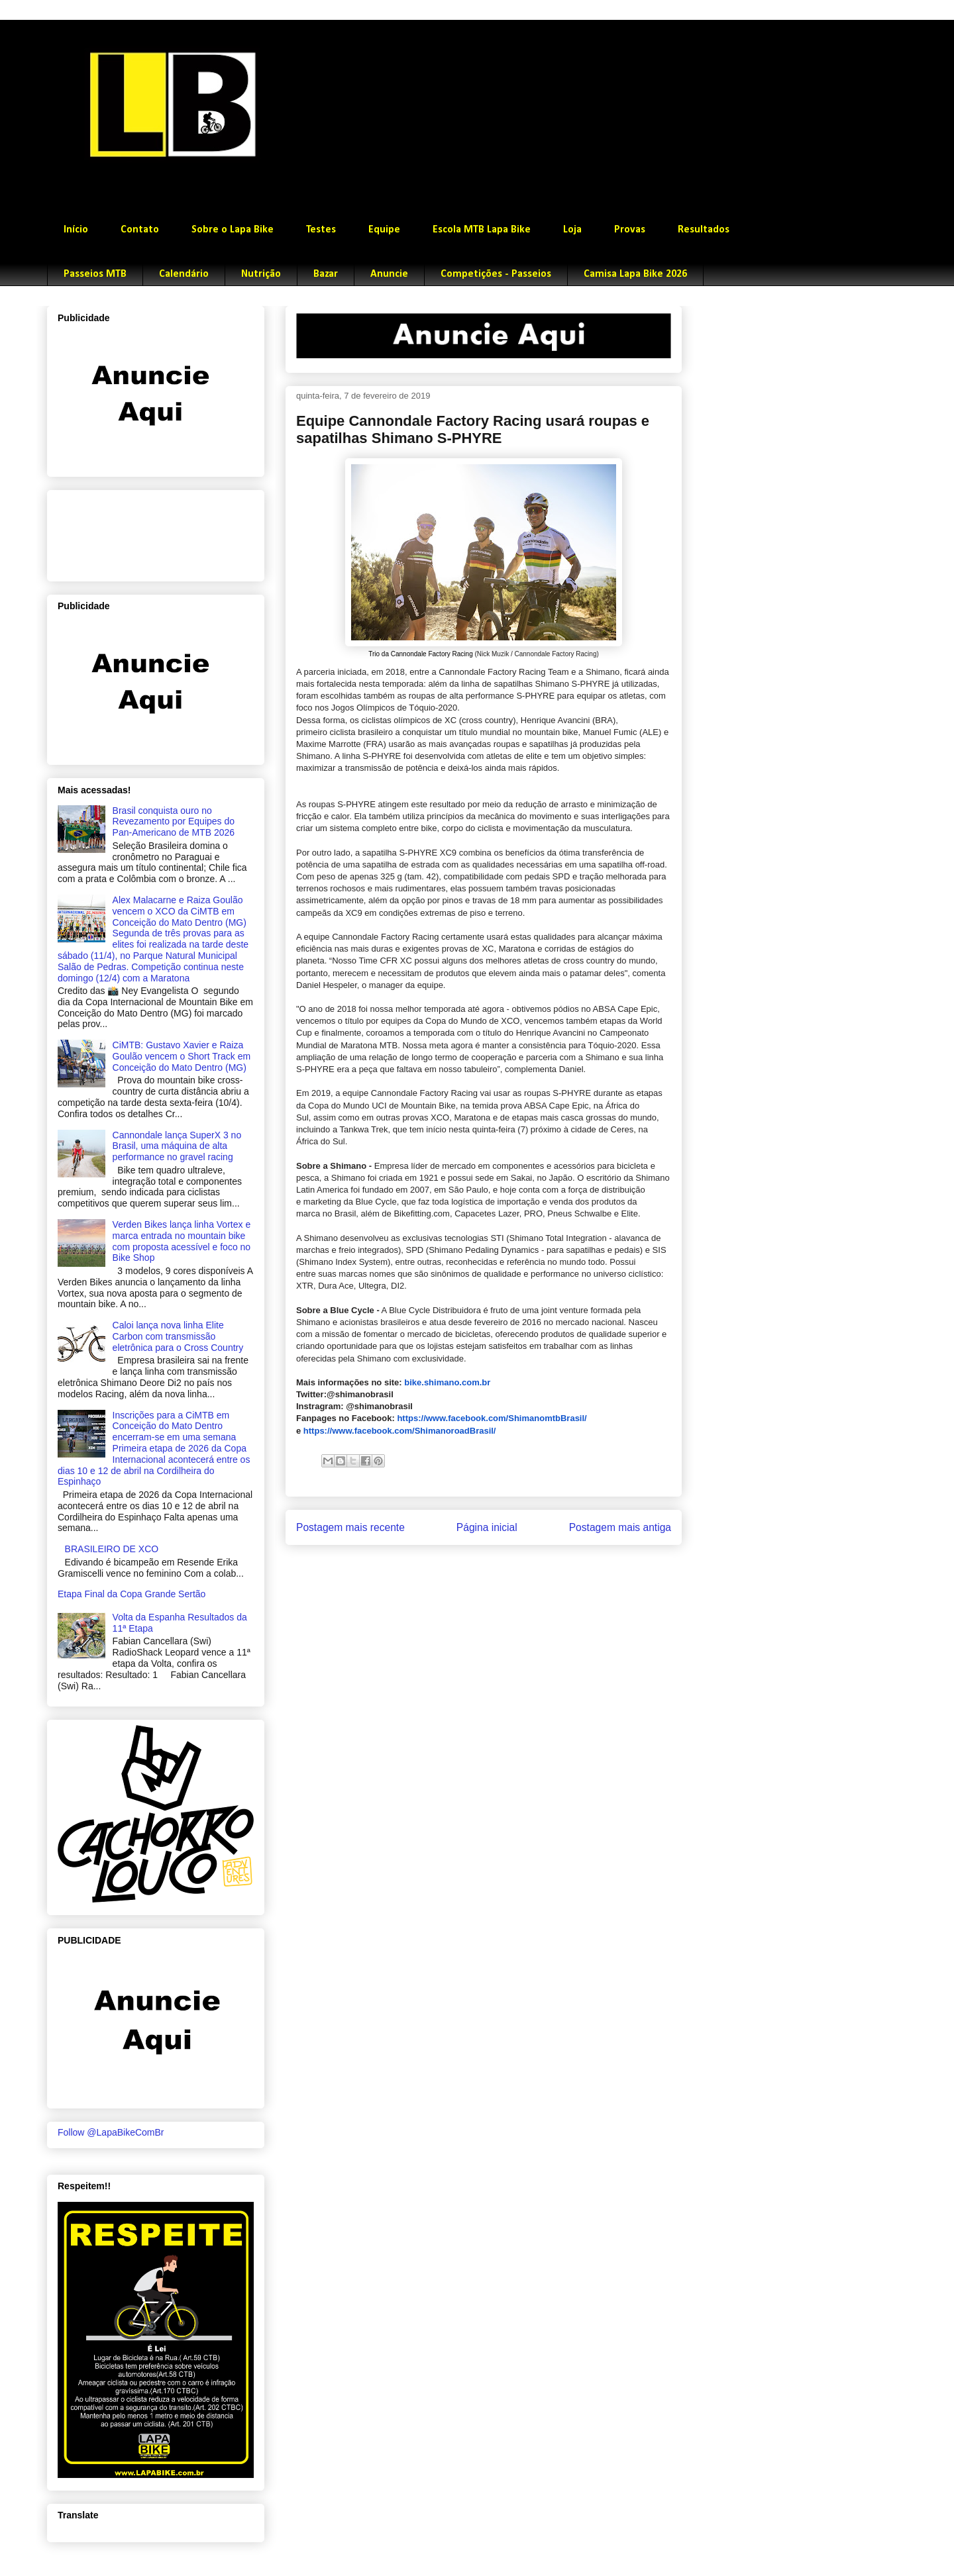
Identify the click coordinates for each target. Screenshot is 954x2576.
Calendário (184, 274)
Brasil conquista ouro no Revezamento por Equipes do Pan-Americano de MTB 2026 (174, 821)
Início (76, 229)
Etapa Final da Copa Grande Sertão (131, 1594)
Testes (321, 229)
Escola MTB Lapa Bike (482, 229)
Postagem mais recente (350, 1527)
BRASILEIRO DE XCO (112, 1549)
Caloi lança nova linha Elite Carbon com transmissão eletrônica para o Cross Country (178, 1336)
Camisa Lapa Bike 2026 (635, 274)
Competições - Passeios (496, 274)
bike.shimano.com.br (447, 1382)
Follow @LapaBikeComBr (111, 2132)
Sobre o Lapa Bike (232, 229)
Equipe (384, 229)
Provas (629, 229)
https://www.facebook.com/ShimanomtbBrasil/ (491, 1418)
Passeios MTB (95, 274)
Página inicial (486, 1527)
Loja (572, 229)
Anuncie (389, 274)
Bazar (325, 274)
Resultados (703, 229)
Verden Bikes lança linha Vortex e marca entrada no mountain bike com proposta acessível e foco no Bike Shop (182, 1241)
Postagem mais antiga (620, 1527)
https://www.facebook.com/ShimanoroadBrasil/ (399, 1431)
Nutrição (261, 274)
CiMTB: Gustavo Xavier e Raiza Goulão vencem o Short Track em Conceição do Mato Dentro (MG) (182, 1056)
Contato (140, 229)
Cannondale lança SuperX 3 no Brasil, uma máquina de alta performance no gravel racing (177, 1146)
